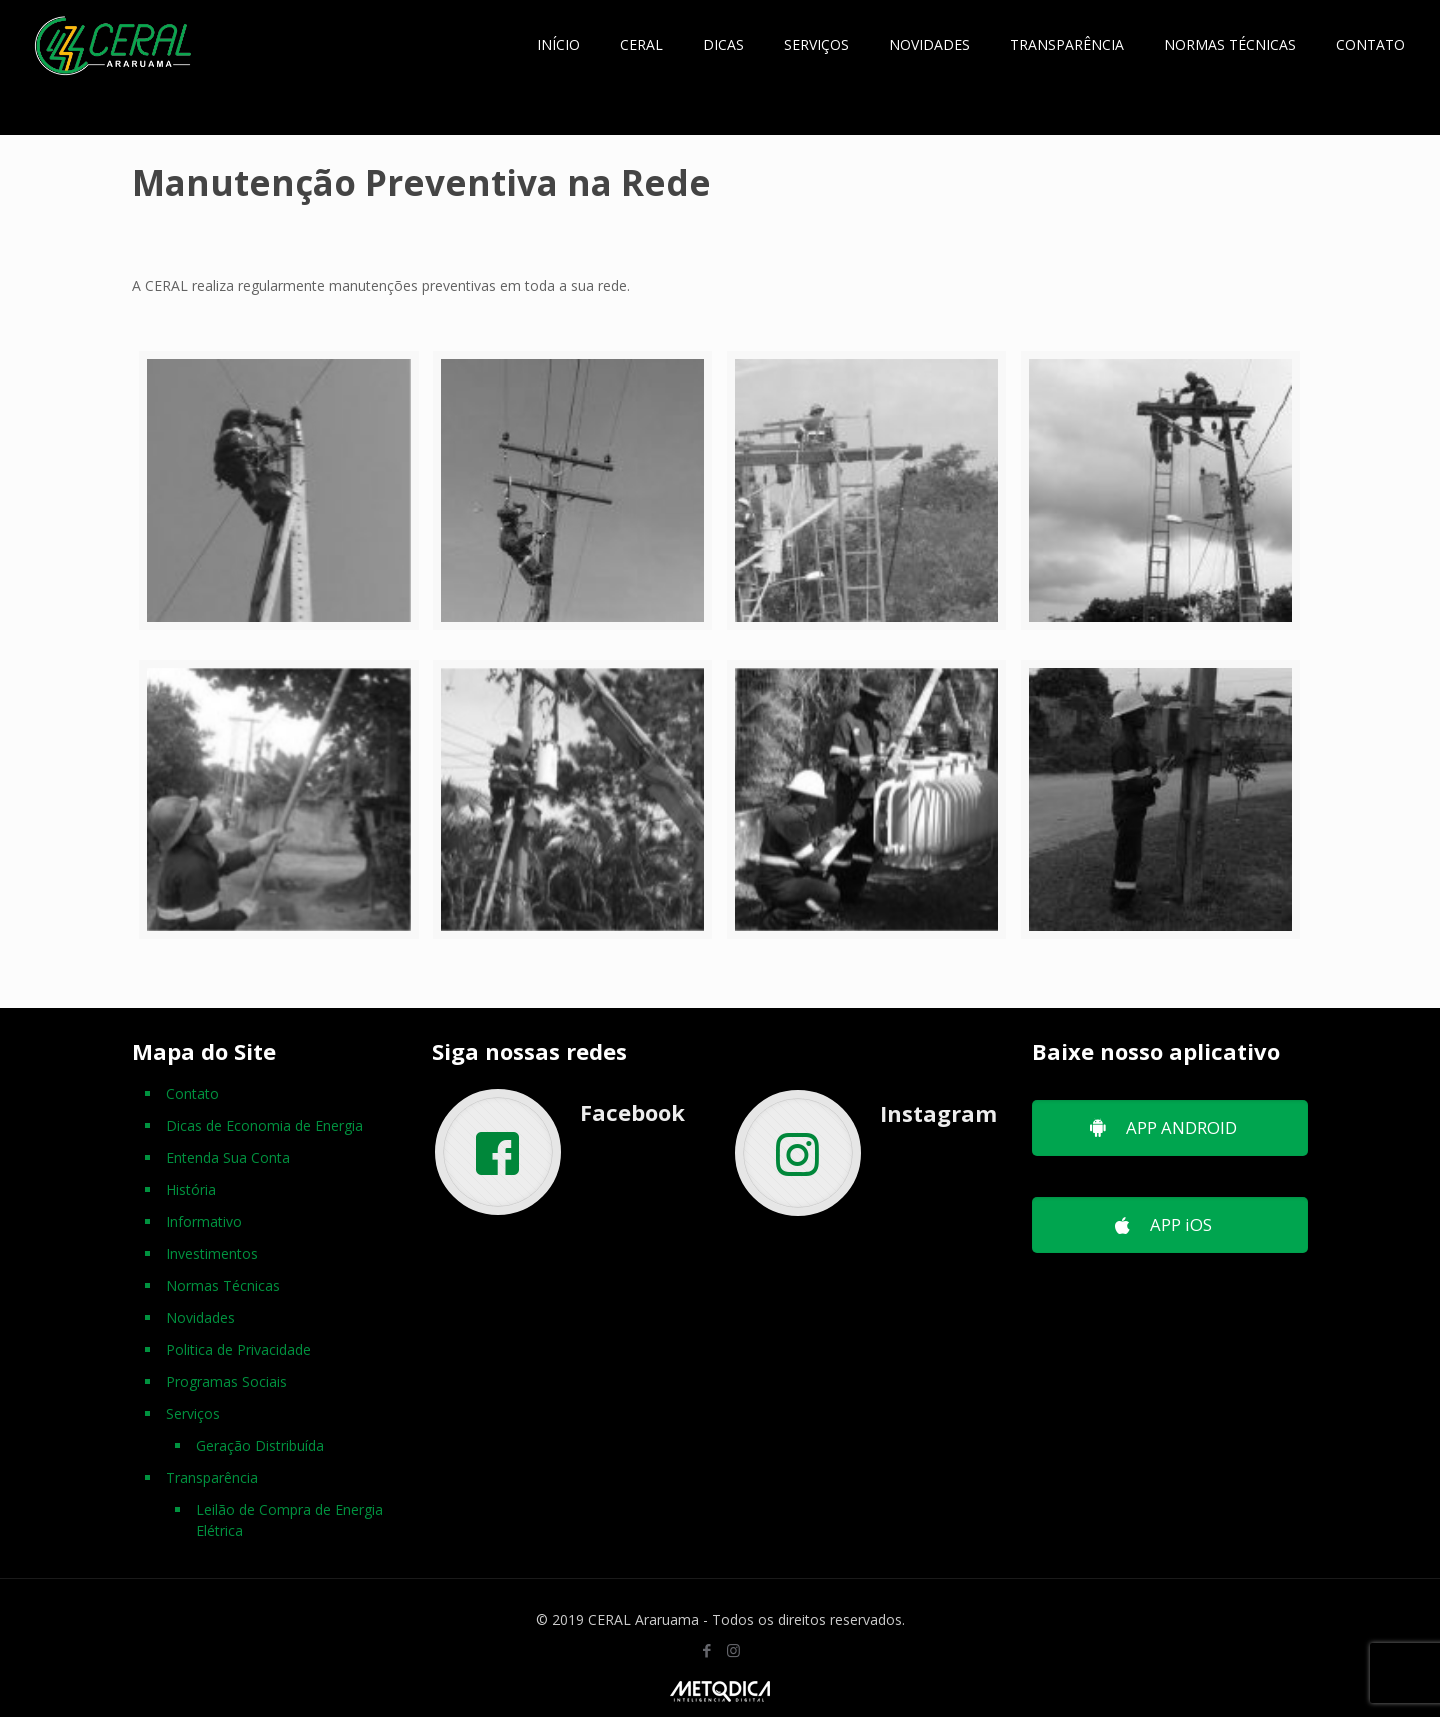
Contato (192, 1093)
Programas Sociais (226, 1381)
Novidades (200, 1317)
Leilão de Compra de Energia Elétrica (289, 1520)
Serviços (193, 1413)
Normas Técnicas (223, 1285)
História (191, 1189)
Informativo (204, 1221)
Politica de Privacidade (238, 1349)
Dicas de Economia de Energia (264, 1125)
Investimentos (212, 1253)
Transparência (212, 1477)
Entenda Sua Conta (228, 1157)
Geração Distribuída (260, 1445)
